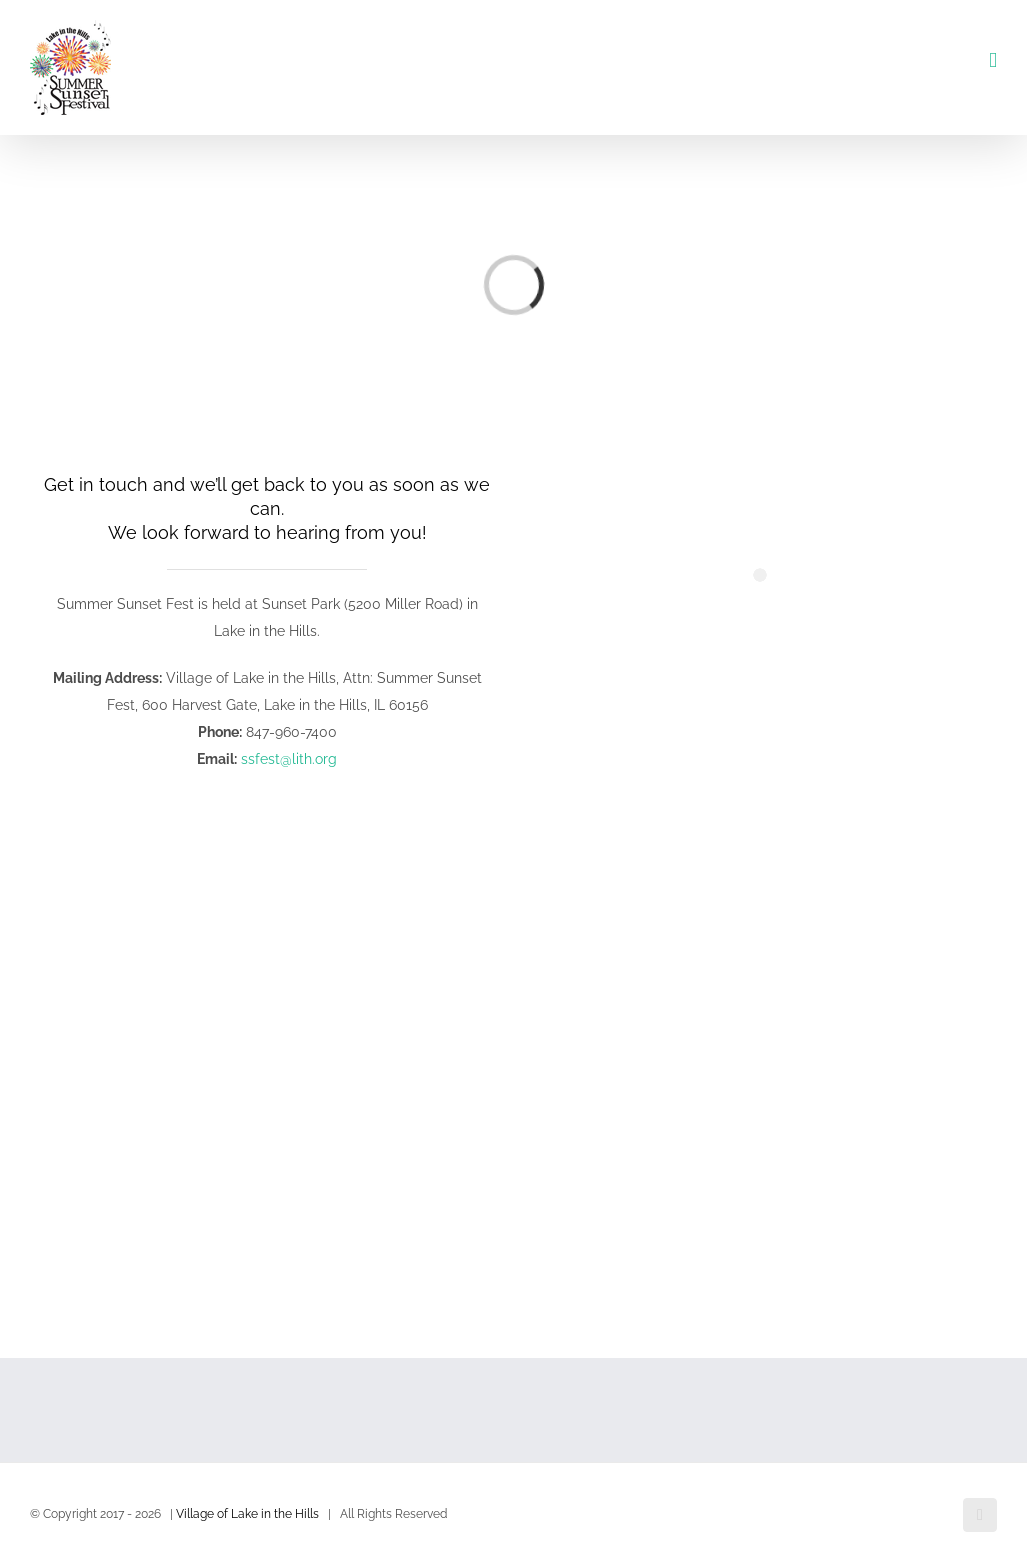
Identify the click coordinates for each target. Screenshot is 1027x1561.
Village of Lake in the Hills (247, 1514)
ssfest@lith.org (289, 759)
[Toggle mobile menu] (993, 60)
